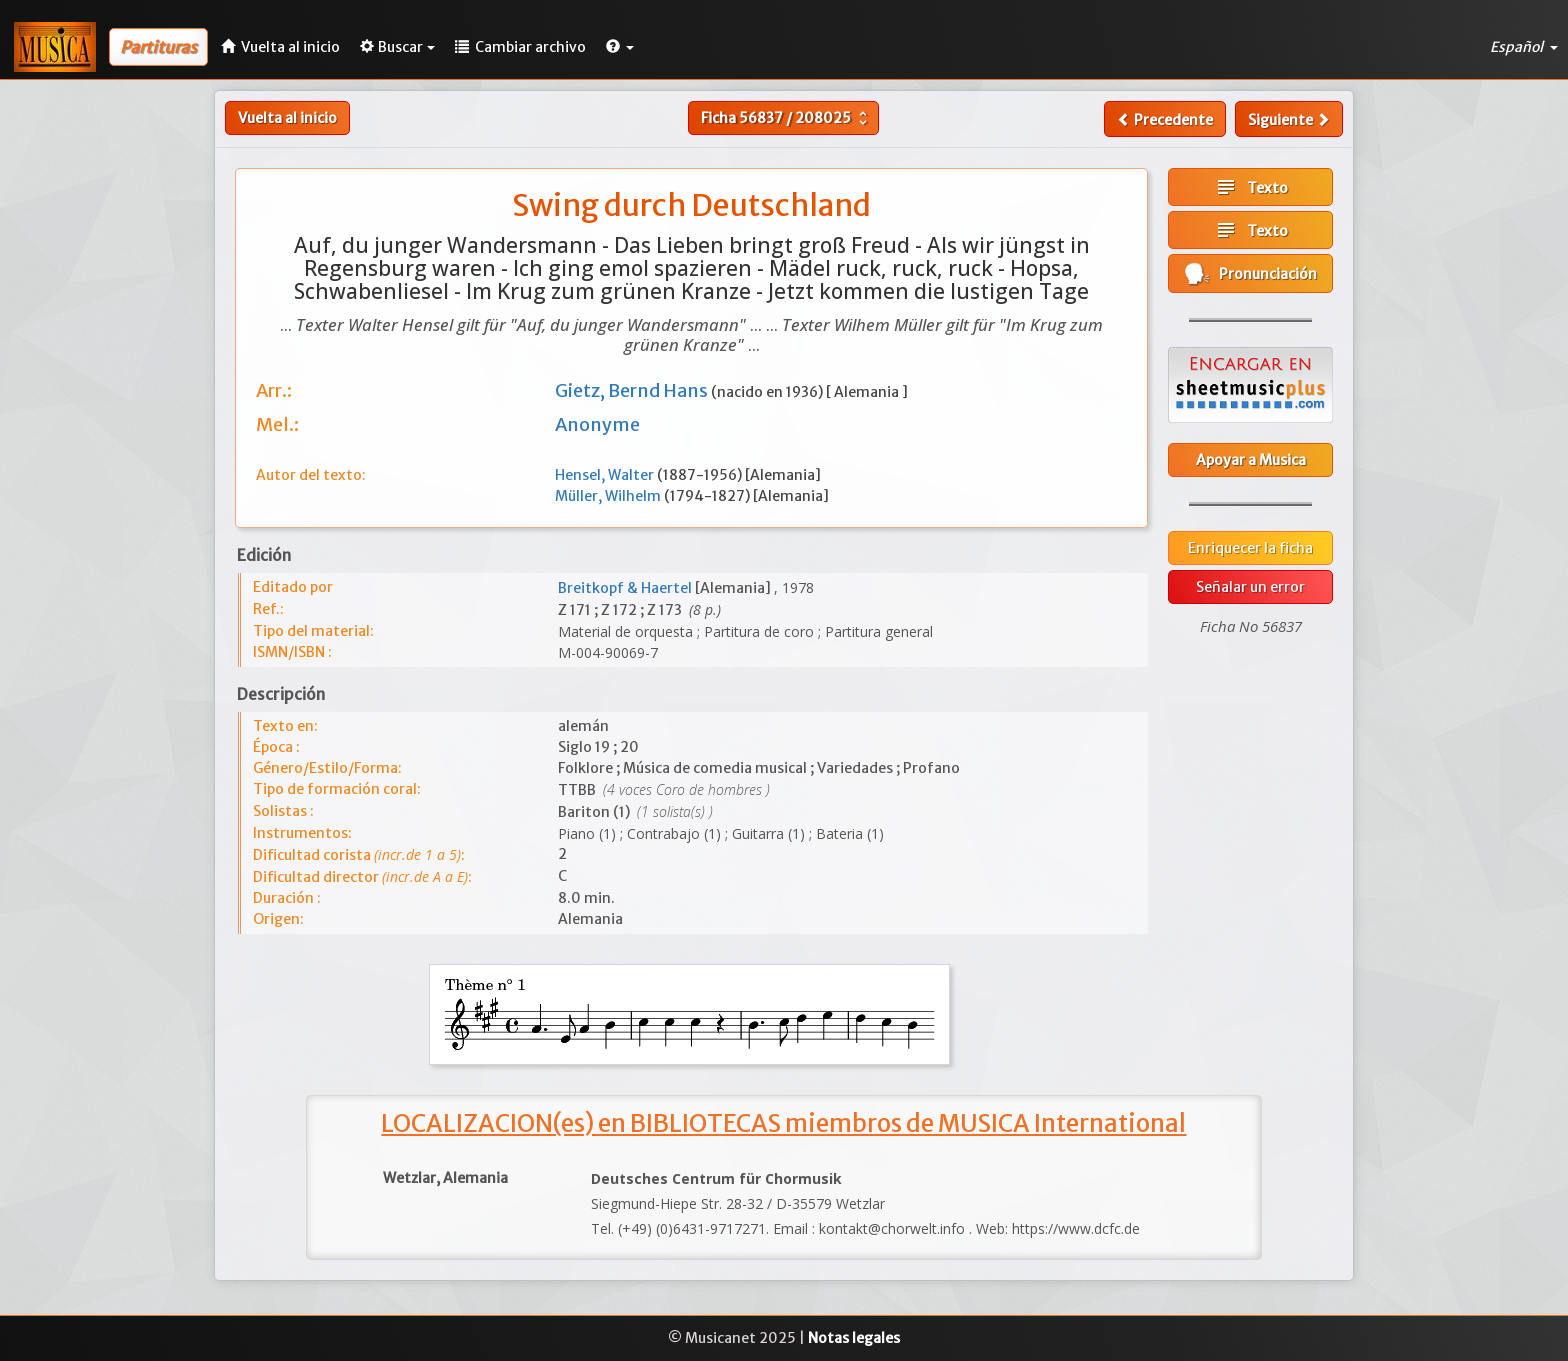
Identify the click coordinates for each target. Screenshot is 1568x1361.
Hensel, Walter (606, 475)
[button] (620, 47)
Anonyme (597, 424)
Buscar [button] (397, 47)
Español (1524, 47)
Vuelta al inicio (287, 118)
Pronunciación (1251, 273)
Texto (1251, 187)
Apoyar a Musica (1251, 460)
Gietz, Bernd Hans (633, 390)
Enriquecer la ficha (1250, 548)
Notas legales (854, 1338)
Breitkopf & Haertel (626, 588)
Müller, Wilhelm (609, 496)
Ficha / (786, 118)
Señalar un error (1250, 587)
